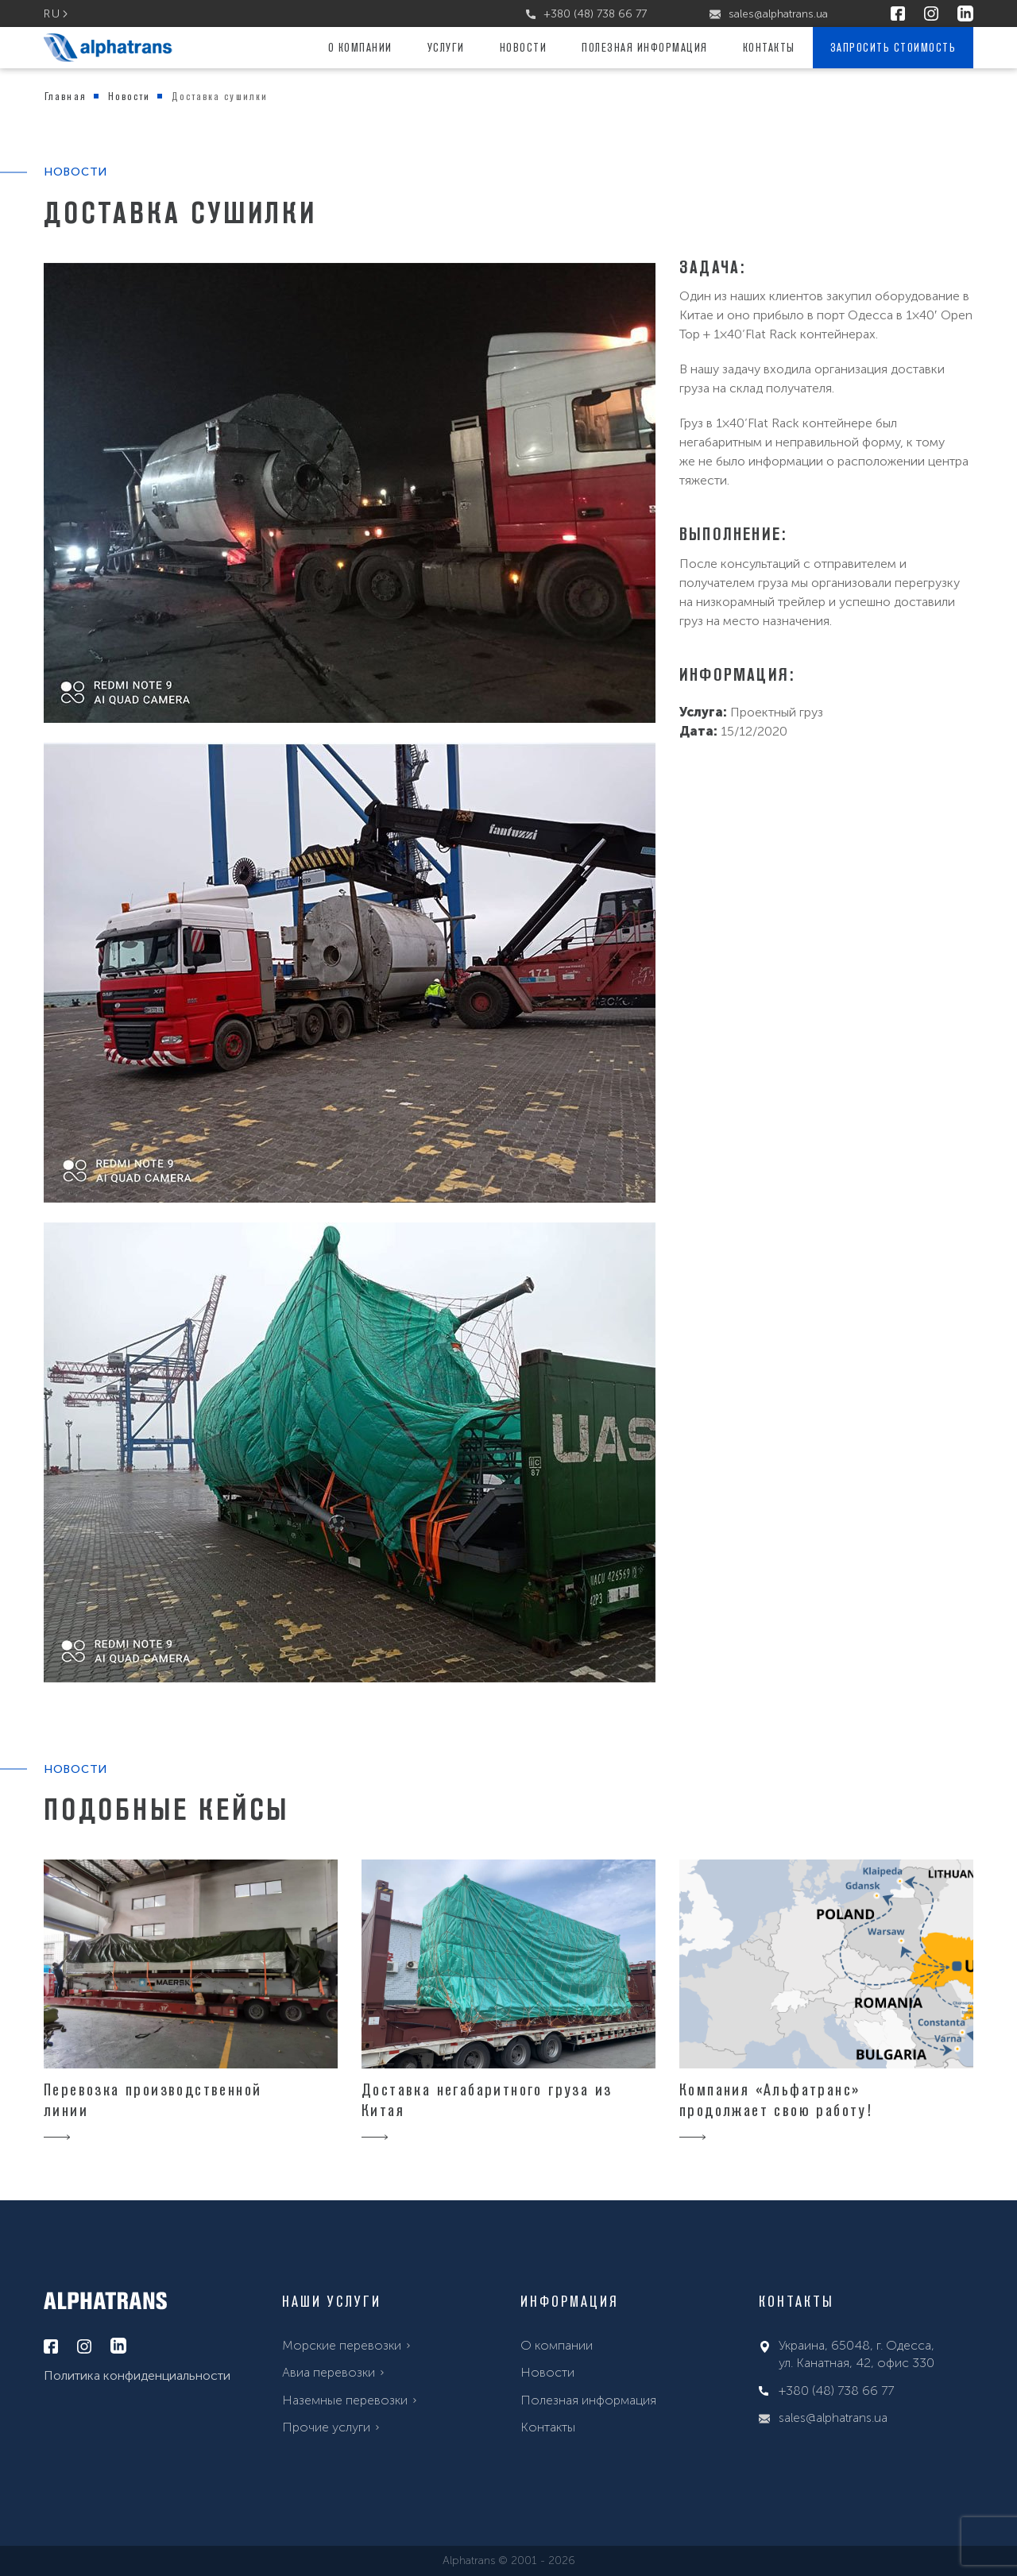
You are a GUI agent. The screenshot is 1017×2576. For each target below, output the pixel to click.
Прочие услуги (326, 2427)
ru (52, 14)
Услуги (446, 47)
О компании (360, 47)
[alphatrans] (108, 47)
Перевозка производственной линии (152, 2100)
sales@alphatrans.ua (769, 14)
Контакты (769, 47)
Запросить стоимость (893, 47)
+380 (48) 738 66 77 (586, 14)
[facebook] (898, 14)
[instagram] (931, 14)
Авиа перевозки (328, 2372)
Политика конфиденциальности (137, 2375)
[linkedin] (965, 14)
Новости (523, 47)
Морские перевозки (341, 2345)
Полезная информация (645, 47)
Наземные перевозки (345, 2400)
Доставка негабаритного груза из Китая (487, 2100)
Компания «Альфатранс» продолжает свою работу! (775, 2100)
